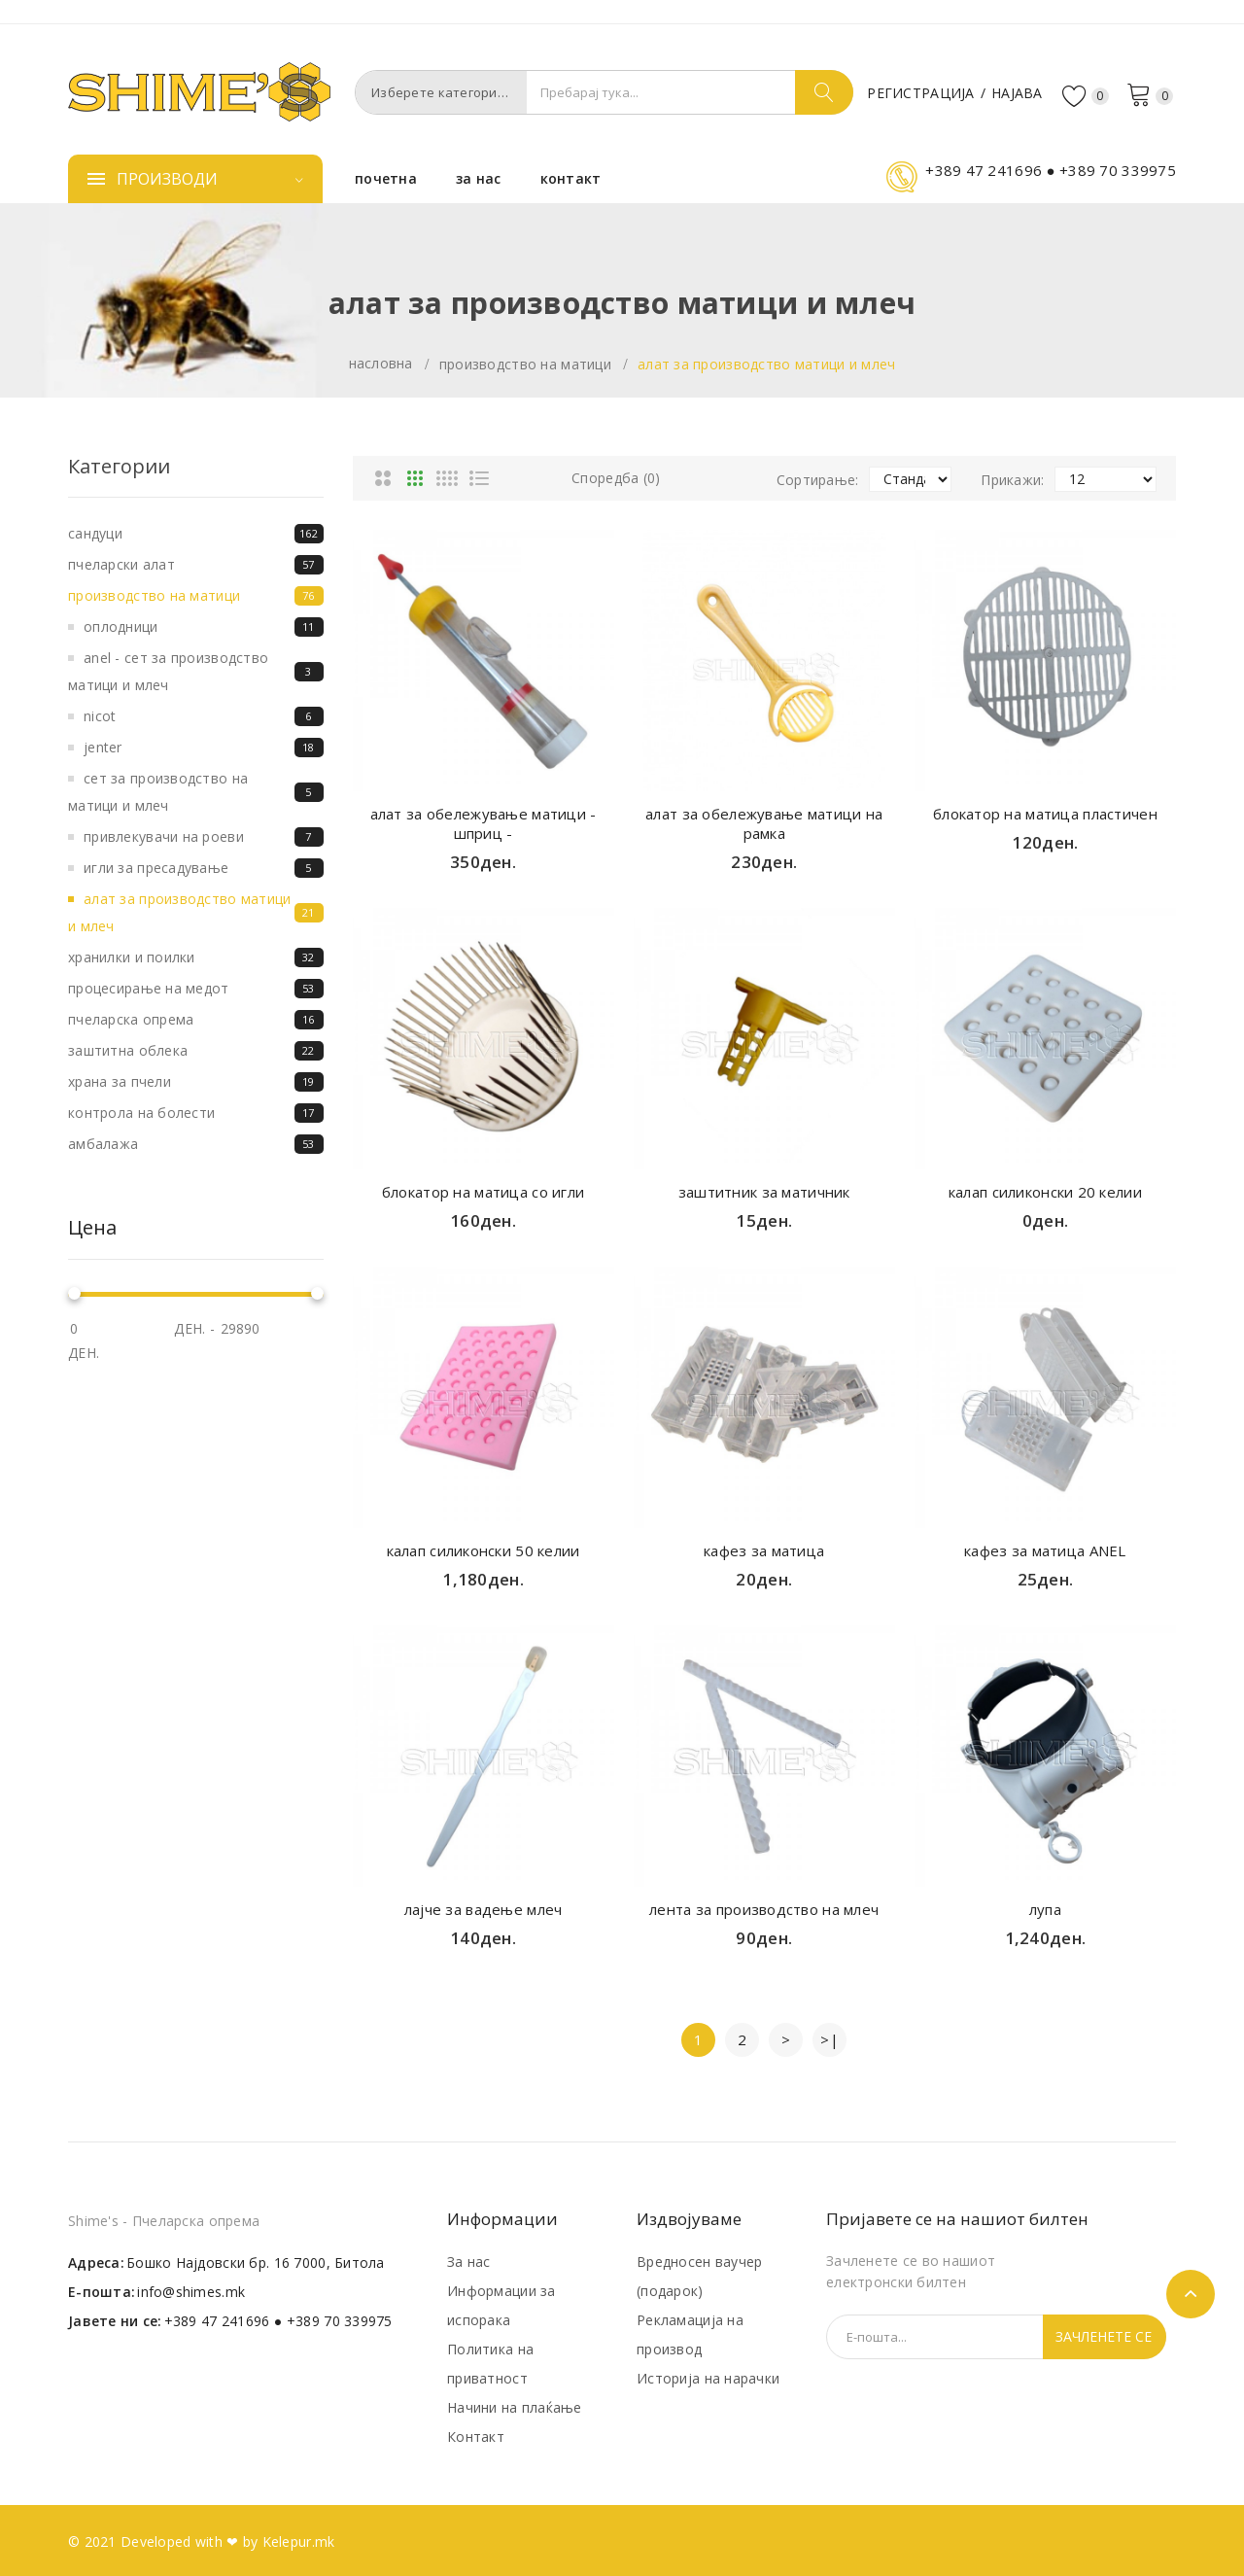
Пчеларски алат (196, 564)
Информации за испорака (501, 2305)
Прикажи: (1012, 479)
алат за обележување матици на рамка (763, 823)
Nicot (204, 716)
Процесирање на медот (196, 988)
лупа (1045, 1909)
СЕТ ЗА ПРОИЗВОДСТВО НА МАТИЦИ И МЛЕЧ (196, 792)
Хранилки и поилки (196, 957)
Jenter (204, 747)
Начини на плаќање (514, 2407)
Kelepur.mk (298, 2541)
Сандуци (196, 533)
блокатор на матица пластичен (1045, 813)
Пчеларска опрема (196, 1019)
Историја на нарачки (708, 2378)
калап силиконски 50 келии (483, 1550)
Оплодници (204, 627)
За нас (469, 2261)
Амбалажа (196, 1144)
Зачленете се (1103, 2336)
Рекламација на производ (690, 2334)
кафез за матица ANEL (1045, 1550)
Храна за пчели (196, 1082)
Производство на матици (525, 364)
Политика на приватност (490, 2363)
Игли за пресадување (204, 868)
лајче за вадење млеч (483, 1909)
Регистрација (920, 93)
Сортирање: (818, 479)
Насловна (381, 363)
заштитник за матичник (764, 1191)
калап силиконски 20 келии (1045, 1191)
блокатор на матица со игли (483, 1191)
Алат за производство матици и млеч (767, 364)
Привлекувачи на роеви (204, 837)
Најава (1017, 93)
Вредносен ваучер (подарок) (699, 2276)
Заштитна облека (196, 1051)
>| (829, 2039)
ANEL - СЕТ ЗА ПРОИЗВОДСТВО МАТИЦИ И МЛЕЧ (196, 671)
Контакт (475, 2436)
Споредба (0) (615, 478)
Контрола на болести (196, 1113)
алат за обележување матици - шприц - (483, 823)
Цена (92, 1228)
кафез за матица (764, 1550)
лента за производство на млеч (764, 1909)
